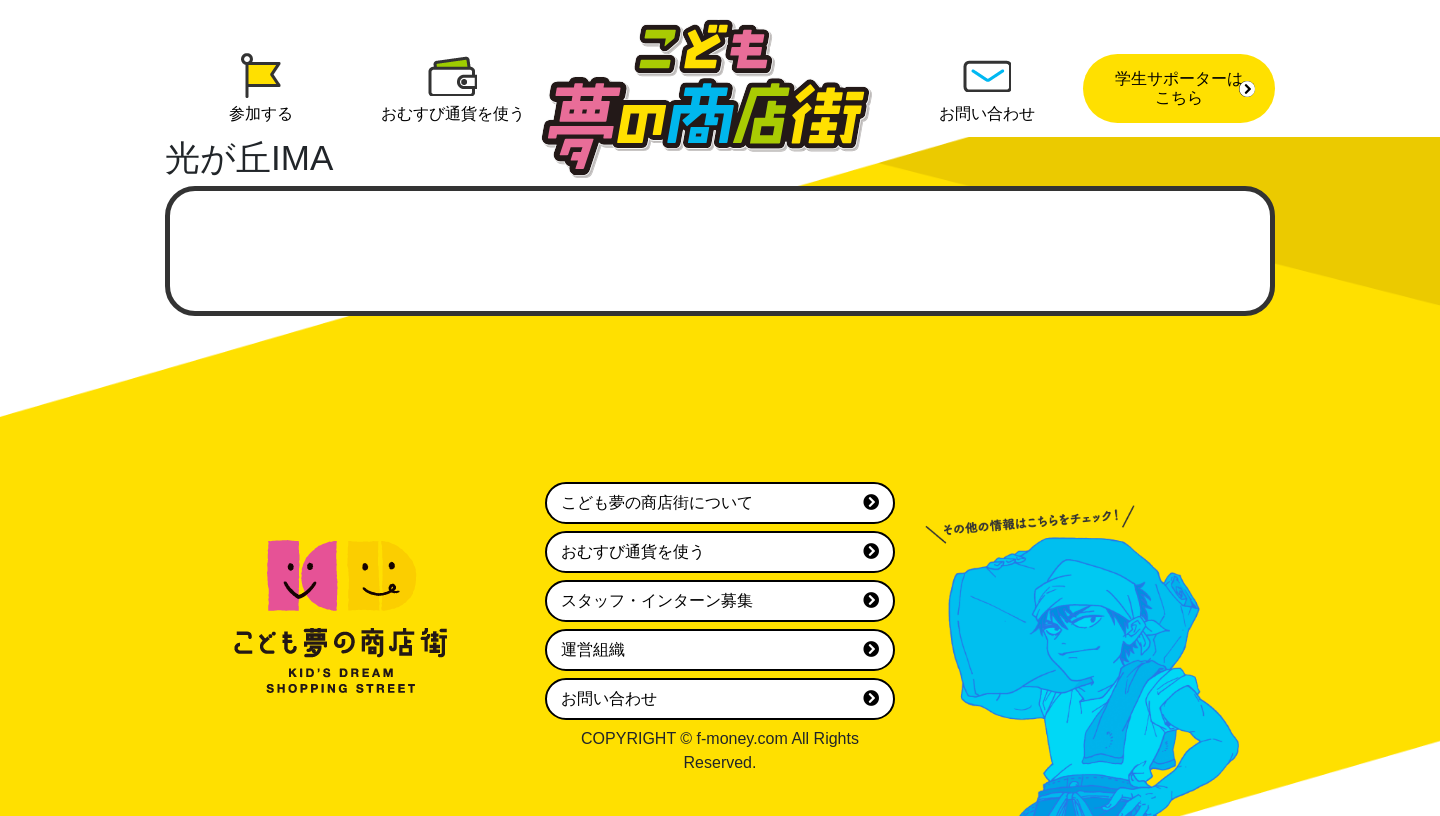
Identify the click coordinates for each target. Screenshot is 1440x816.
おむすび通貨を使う (720, 552)
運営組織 (720, 650)
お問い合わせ (720, 699)
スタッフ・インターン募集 (720, 601)
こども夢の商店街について (720, 503)
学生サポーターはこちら (1185, 88)
